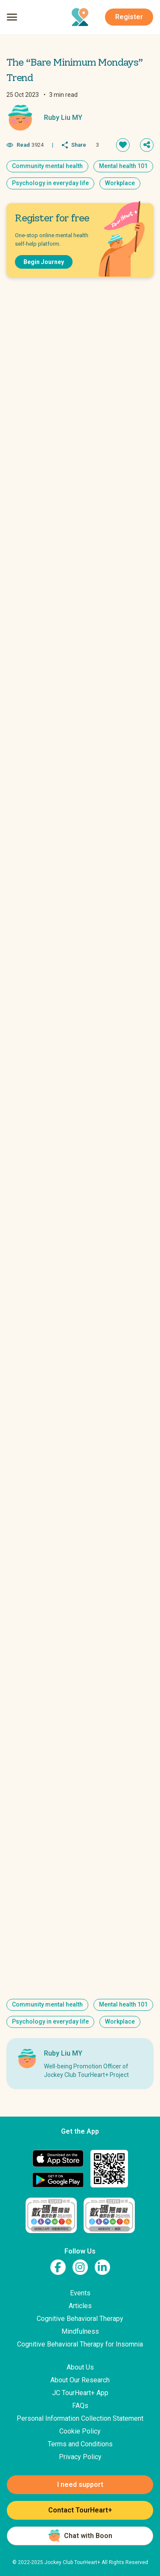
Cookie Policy (80, 2431)
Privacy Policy (80, 2457)
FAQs (80, 2406)
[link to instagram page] (80, 2267)
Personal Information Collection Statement (80, 2418)
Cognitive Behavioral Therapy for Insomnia (80, 2344)
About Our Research (80, 2380)
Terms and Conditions (80, 2444)
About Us (80, 2367)
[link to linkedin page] (102, 2267)
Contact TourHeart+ (80, 2510)
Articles (80, 2306)
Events (80, 2293)
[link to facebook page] (58, 2267)
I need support (80, 2484)
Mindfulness (80, 2331)
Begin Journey (43, 261)
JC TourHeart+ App (80, 2393)
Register (129, 17)
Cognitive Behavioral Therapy (80, 2319)
